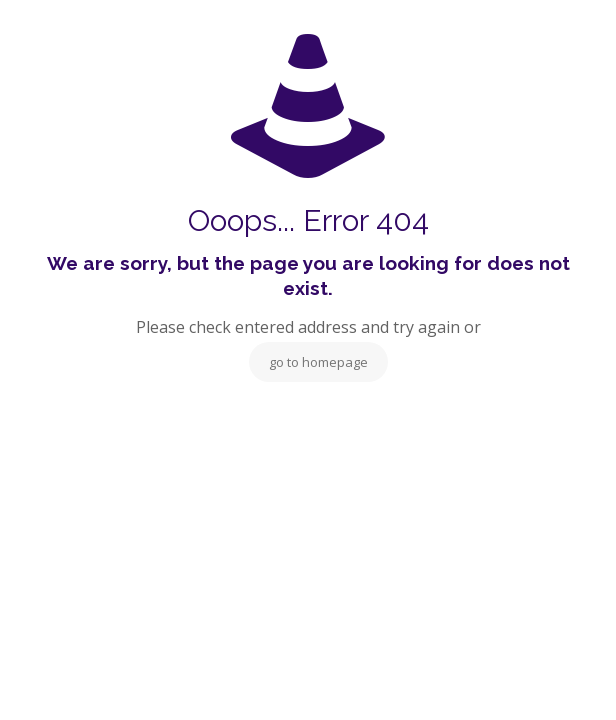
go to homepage (318, 362)
